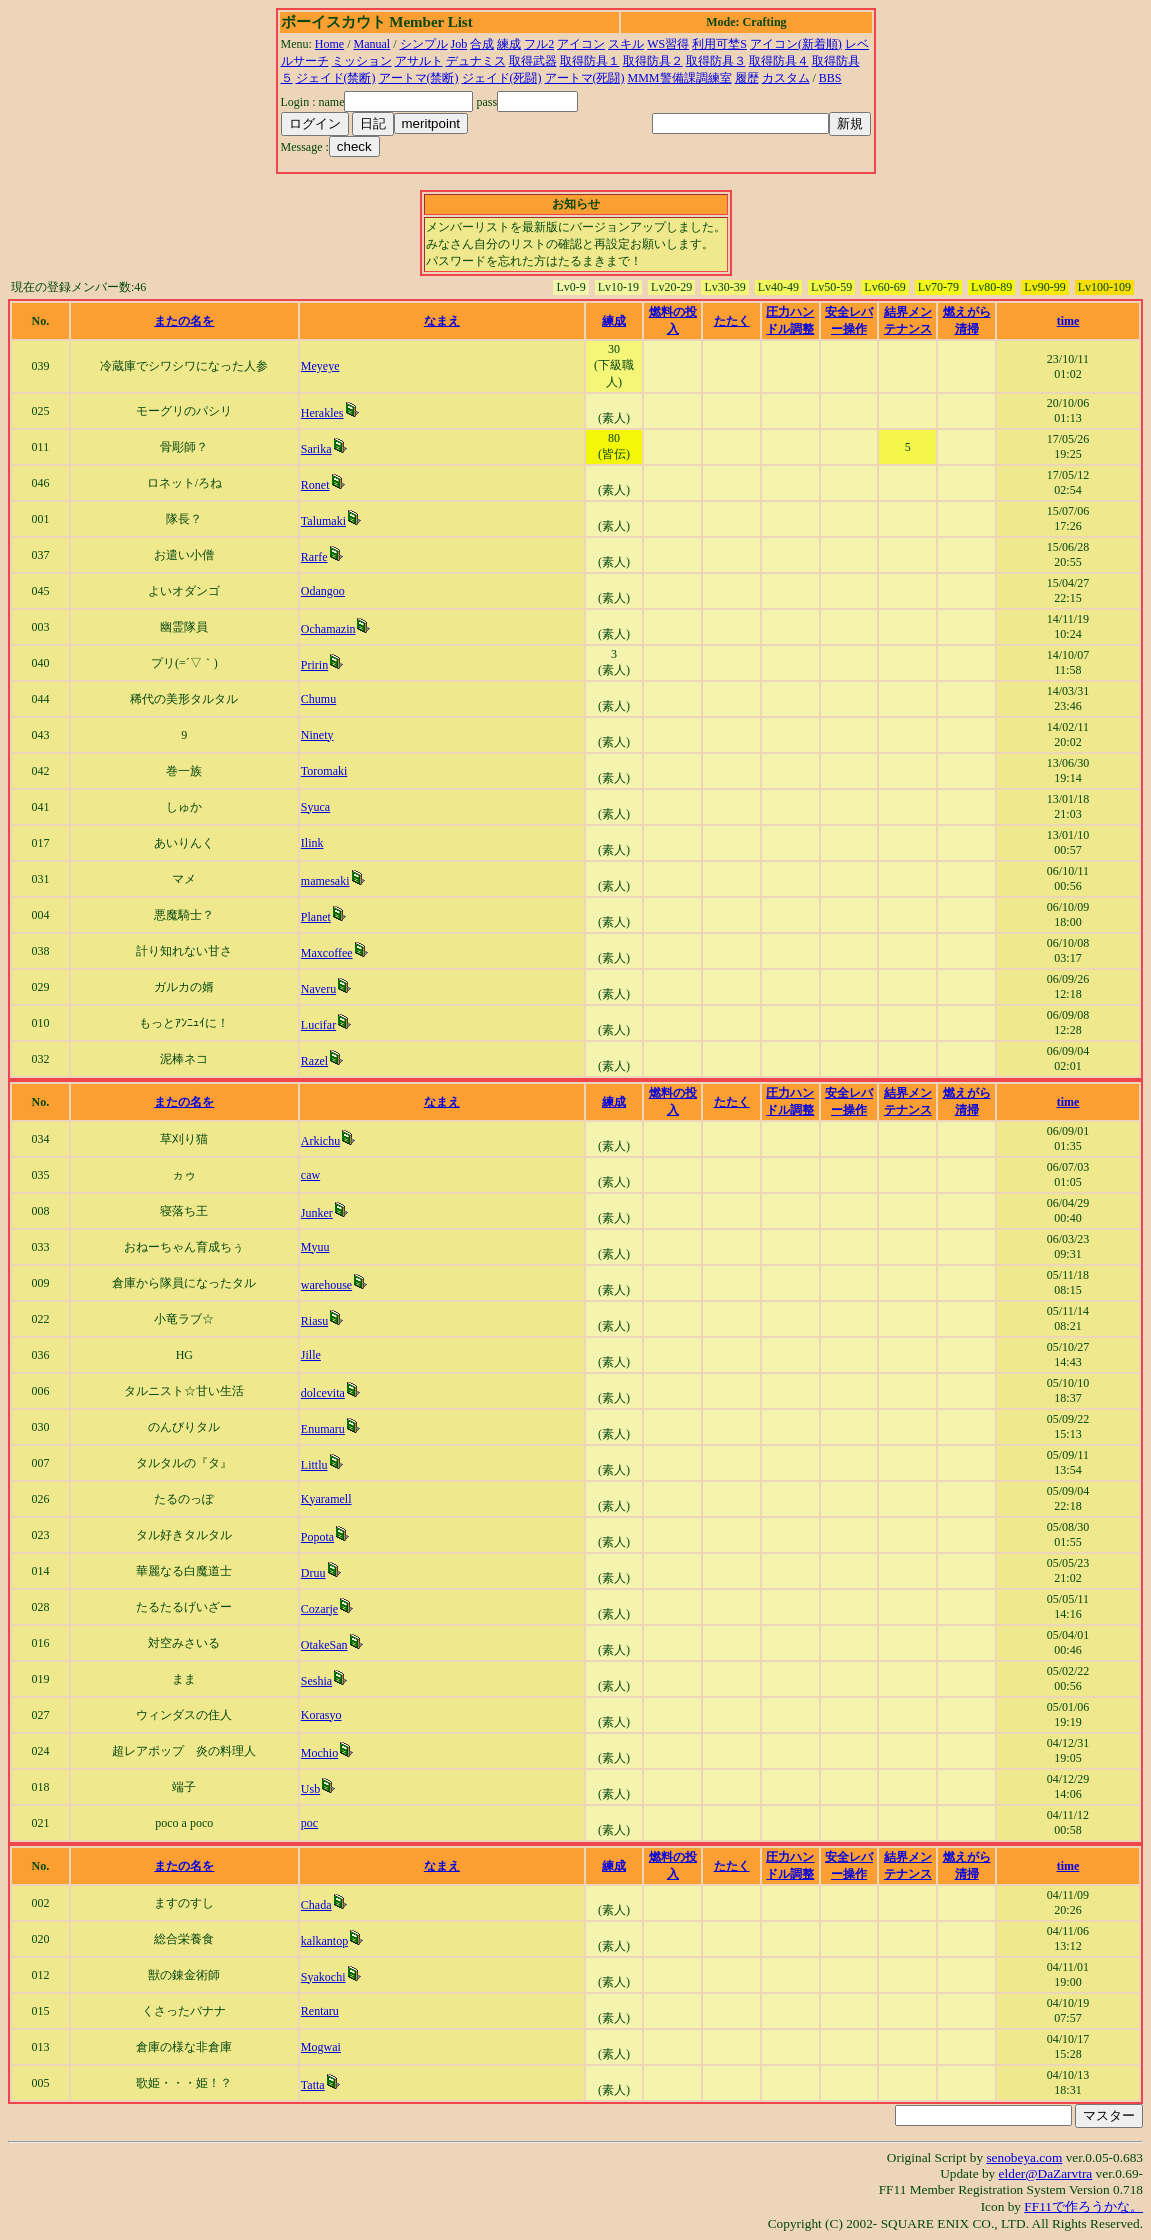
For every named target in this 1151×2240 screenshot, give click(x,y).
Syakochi (323, 1977)
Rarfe (314, 557)
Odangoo (323, 591)
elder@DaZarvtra (1046, 2173)
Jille (311, 1355)
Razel (314, 1061)
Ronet (315, 485)
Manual (372, 44)
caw (310, 1175)
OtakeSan (324, 1645)
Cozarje (319, 1609)
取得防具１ (590, 61)
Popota (317, 1537)
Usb (310, 1789)
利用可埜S (719, 44)
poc (309, 1823)
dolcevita (323, 1393)
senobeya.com (1024, 2157)
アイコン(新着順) (796, 44)
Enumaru (323, 1429)
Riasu (314, 1321)
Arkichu (320, 1141)
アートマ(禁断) (419, 78)
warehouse (326, 1285)
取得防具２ (653, 61)
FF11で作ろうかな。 (1083, 2206)
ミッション (362, 61)
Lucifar (318, 1025)
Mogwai (321, 2047)
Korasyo (321, 1715)
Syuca (315, 807)
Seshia (316, 1681)
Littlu (314, 1465)
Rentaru (320, 2011)
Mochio (319, 1753)
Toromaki (324, 771)
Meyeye (320, 366)
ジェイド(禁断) (336, 78)
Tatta (313, 2085)
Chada (316, 1905)
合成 (482, 44)
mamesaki (325, 881)
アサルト (419, 61)
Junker (317, 1213)
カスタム (786, 78)
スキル (626, 44)
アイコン (581, 44)
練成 (509, 44)
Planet (316, 917)
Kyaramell (326, 1499)
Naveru (318, 989)
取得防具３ (716, 61)
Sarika (316, 449)
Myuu (315, 1247)
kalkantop (324, 1941)
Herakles (322, 413)
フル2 (539, 44)
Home (329, 44)
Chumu (318, 699)
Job (459, 44)
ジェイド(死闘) (502, 78)
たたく (732, 321)
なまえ (442, 321)
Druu (313, 1573)
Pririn (314, 665)
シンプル (424, 44)
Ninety (317, 735)
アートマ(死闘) (585, 78)
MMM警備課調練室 (680, 78)
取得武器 (533, 61)
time (1068, 321)
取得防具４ (779, 61)
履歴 (747, 78)
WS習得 (668, 44)
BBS (830, 78)
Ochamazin (328, 629)
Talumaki (323, 521)
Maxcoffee (327, 953)
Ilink (312, 843)
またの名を (184, 321)
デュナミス (476, 61)
